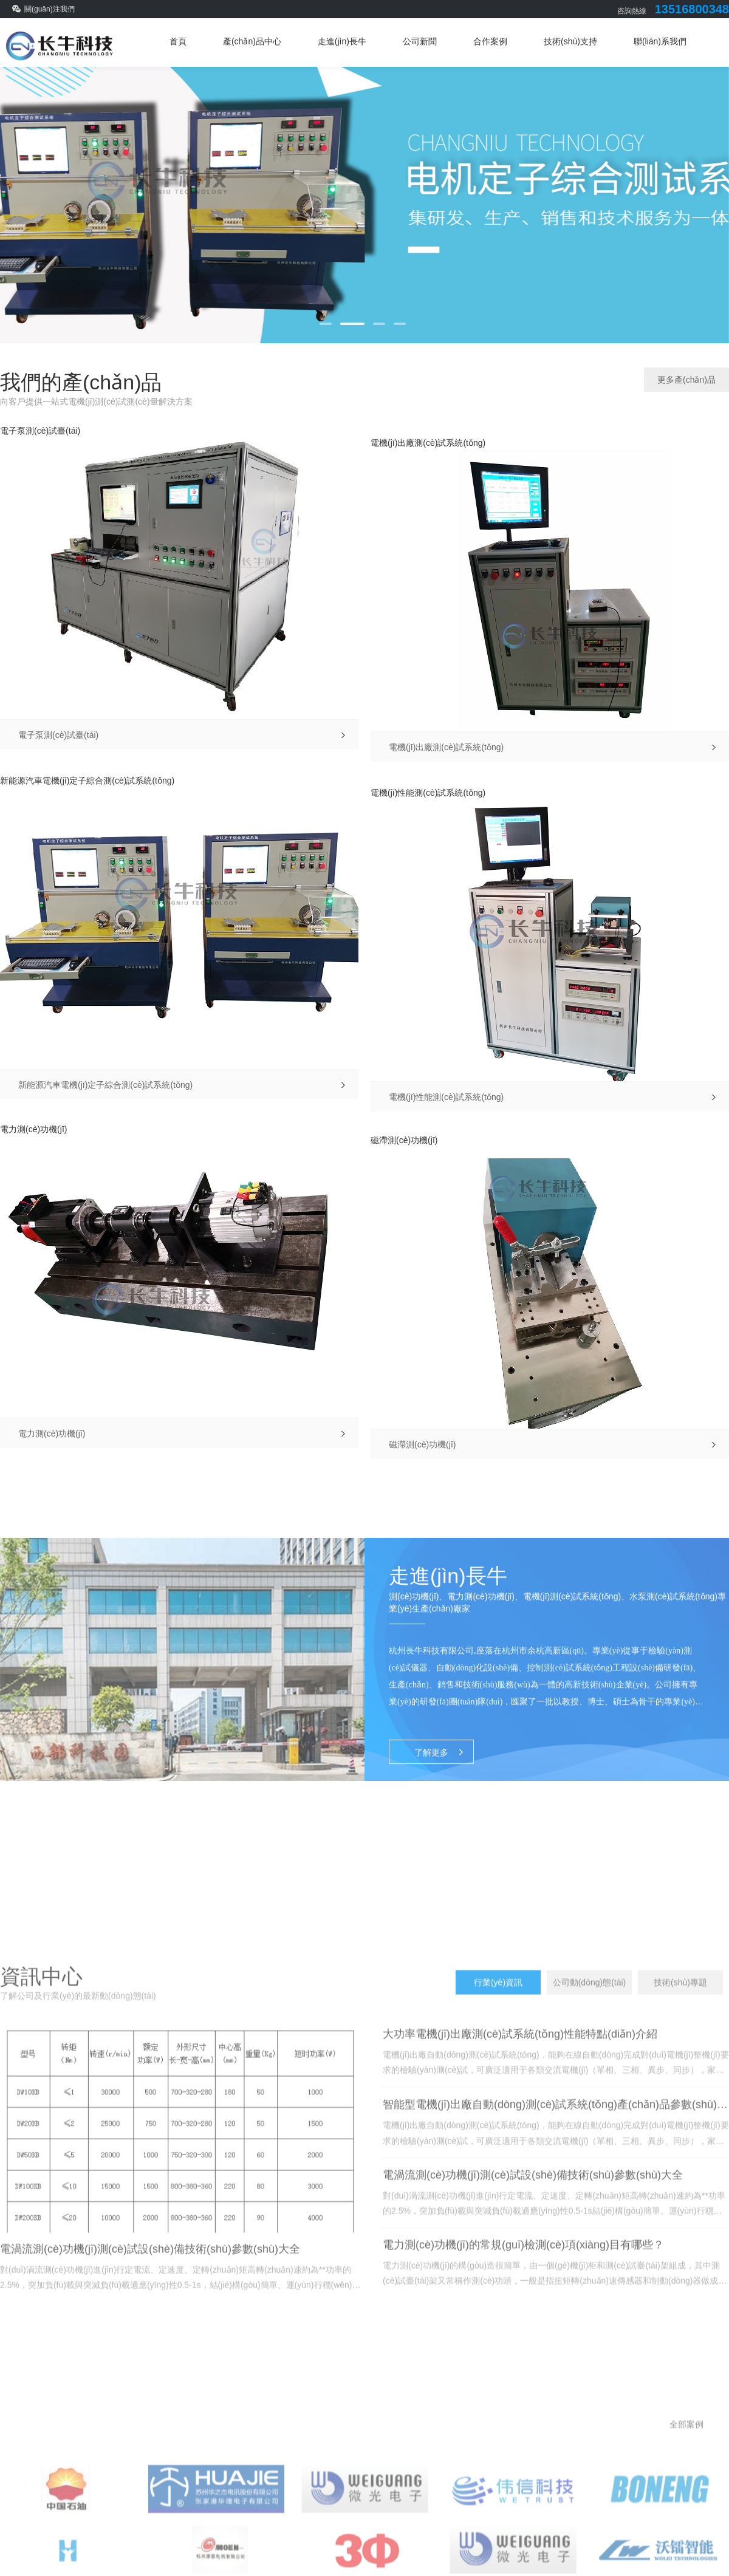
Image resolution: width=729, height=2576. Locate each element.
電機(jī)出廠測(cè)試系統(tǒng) (428, 443)
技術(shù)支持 (570, 41)
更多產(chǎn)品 (686, 379)
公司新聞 (420, 41)
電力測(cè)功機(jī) (33, 1129)
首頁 (178, 41)
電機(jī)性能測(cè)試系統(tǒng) (428, 793)
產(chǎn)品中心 (252, 41)
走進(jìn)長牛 (342, 41)
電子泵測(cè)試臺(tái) (40, 431)
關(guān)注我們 (49, 9)
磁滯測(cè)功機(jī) (404, 1140)
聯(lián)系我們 (660, 41)
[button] (326, 324)
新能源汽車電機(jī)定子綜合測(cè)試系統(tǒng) (87, 780)
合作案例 (490, 41)
